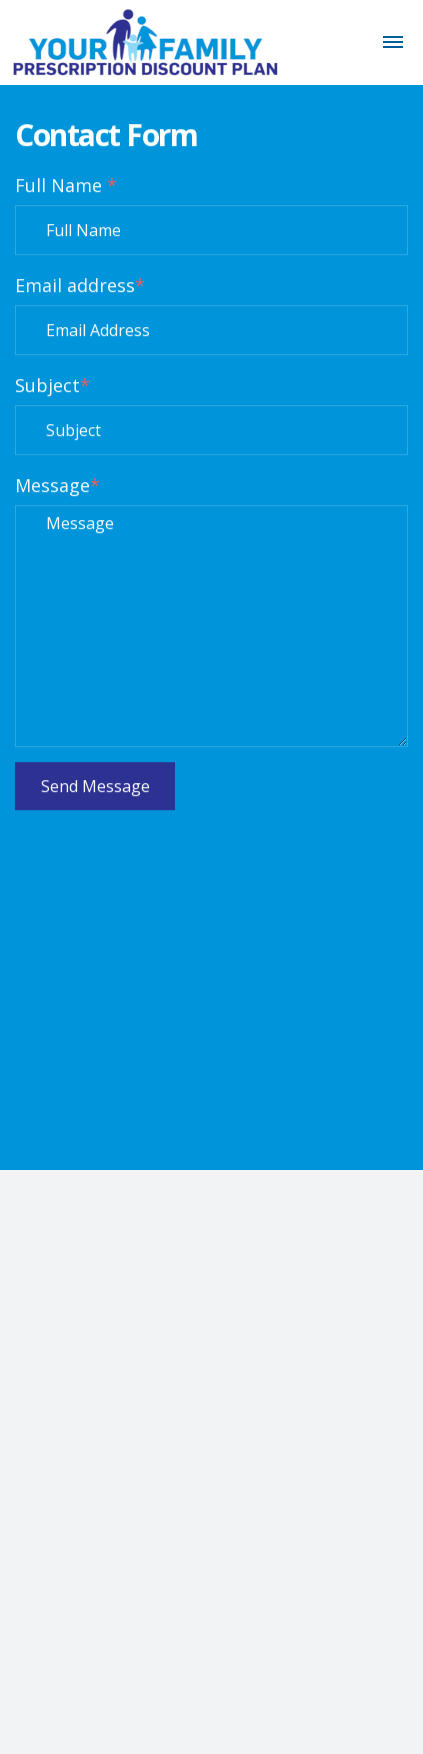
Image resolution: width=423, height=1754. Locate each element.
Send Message (95, 787)
